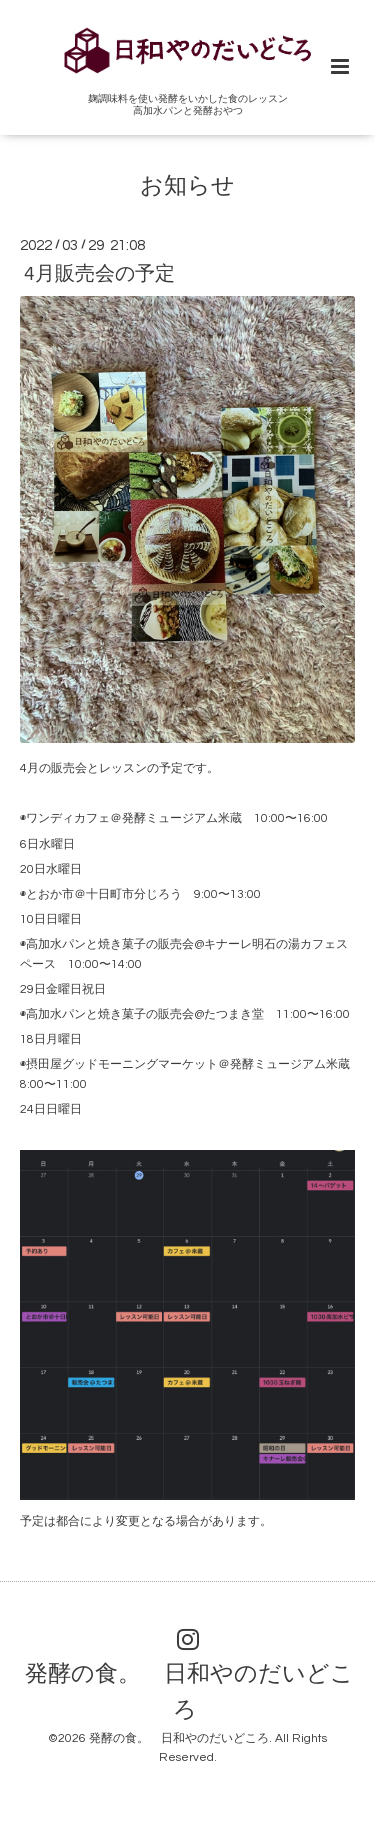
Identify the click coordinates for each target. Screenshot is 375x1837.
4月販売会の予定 (99, 274)
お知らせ (187, 185)
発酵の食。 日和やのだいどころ (189, 1692)
